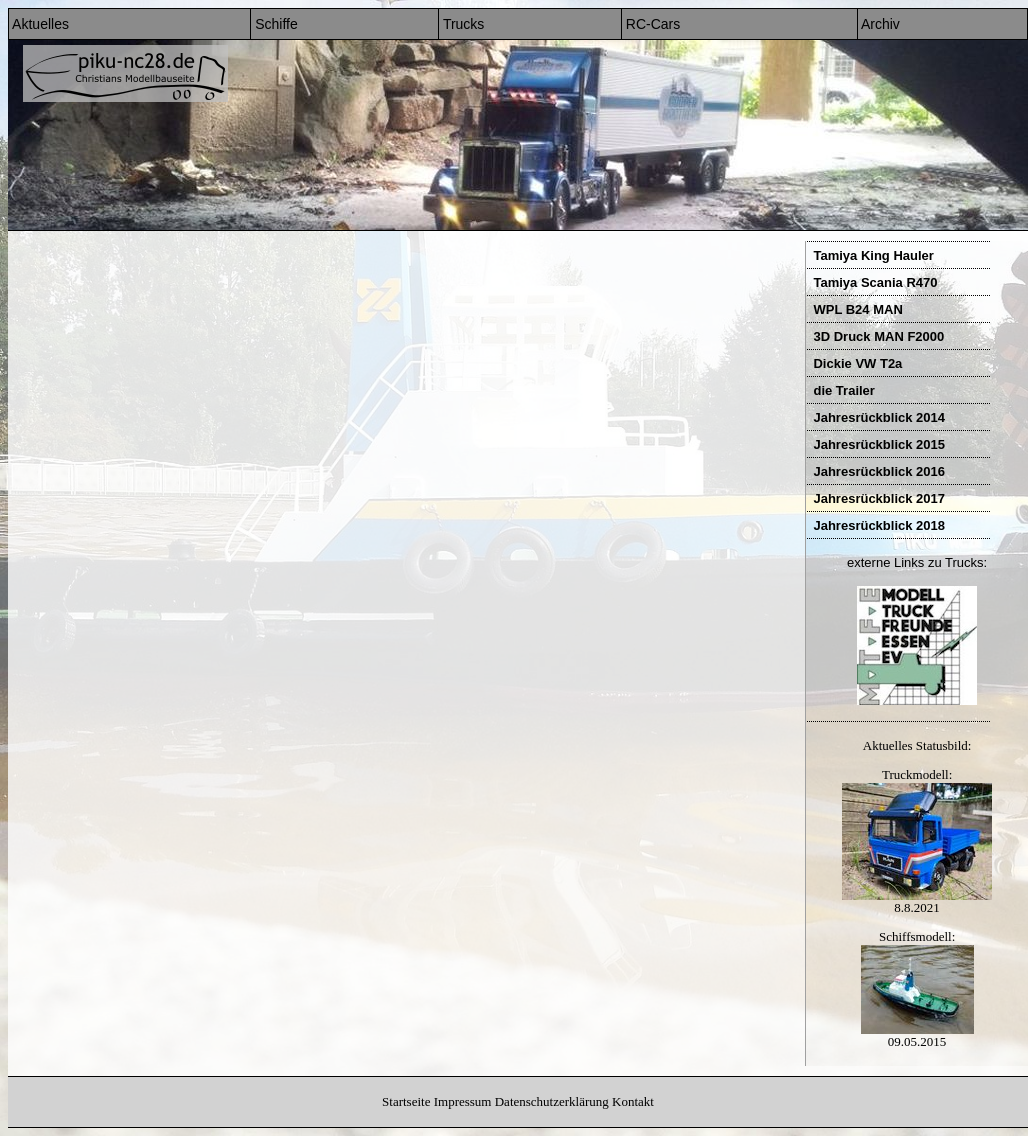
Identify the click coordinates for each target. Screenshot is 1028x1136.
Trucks (461, 24)
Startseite (406, 1101)
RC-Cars (651, 24)
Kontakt (633, 1101)
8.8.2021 (917, 901)
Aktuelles (39, 24)
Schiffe (274, 24)
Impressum (463, 1101)
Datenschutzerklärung (552, 1101)
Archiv (879, 24)
